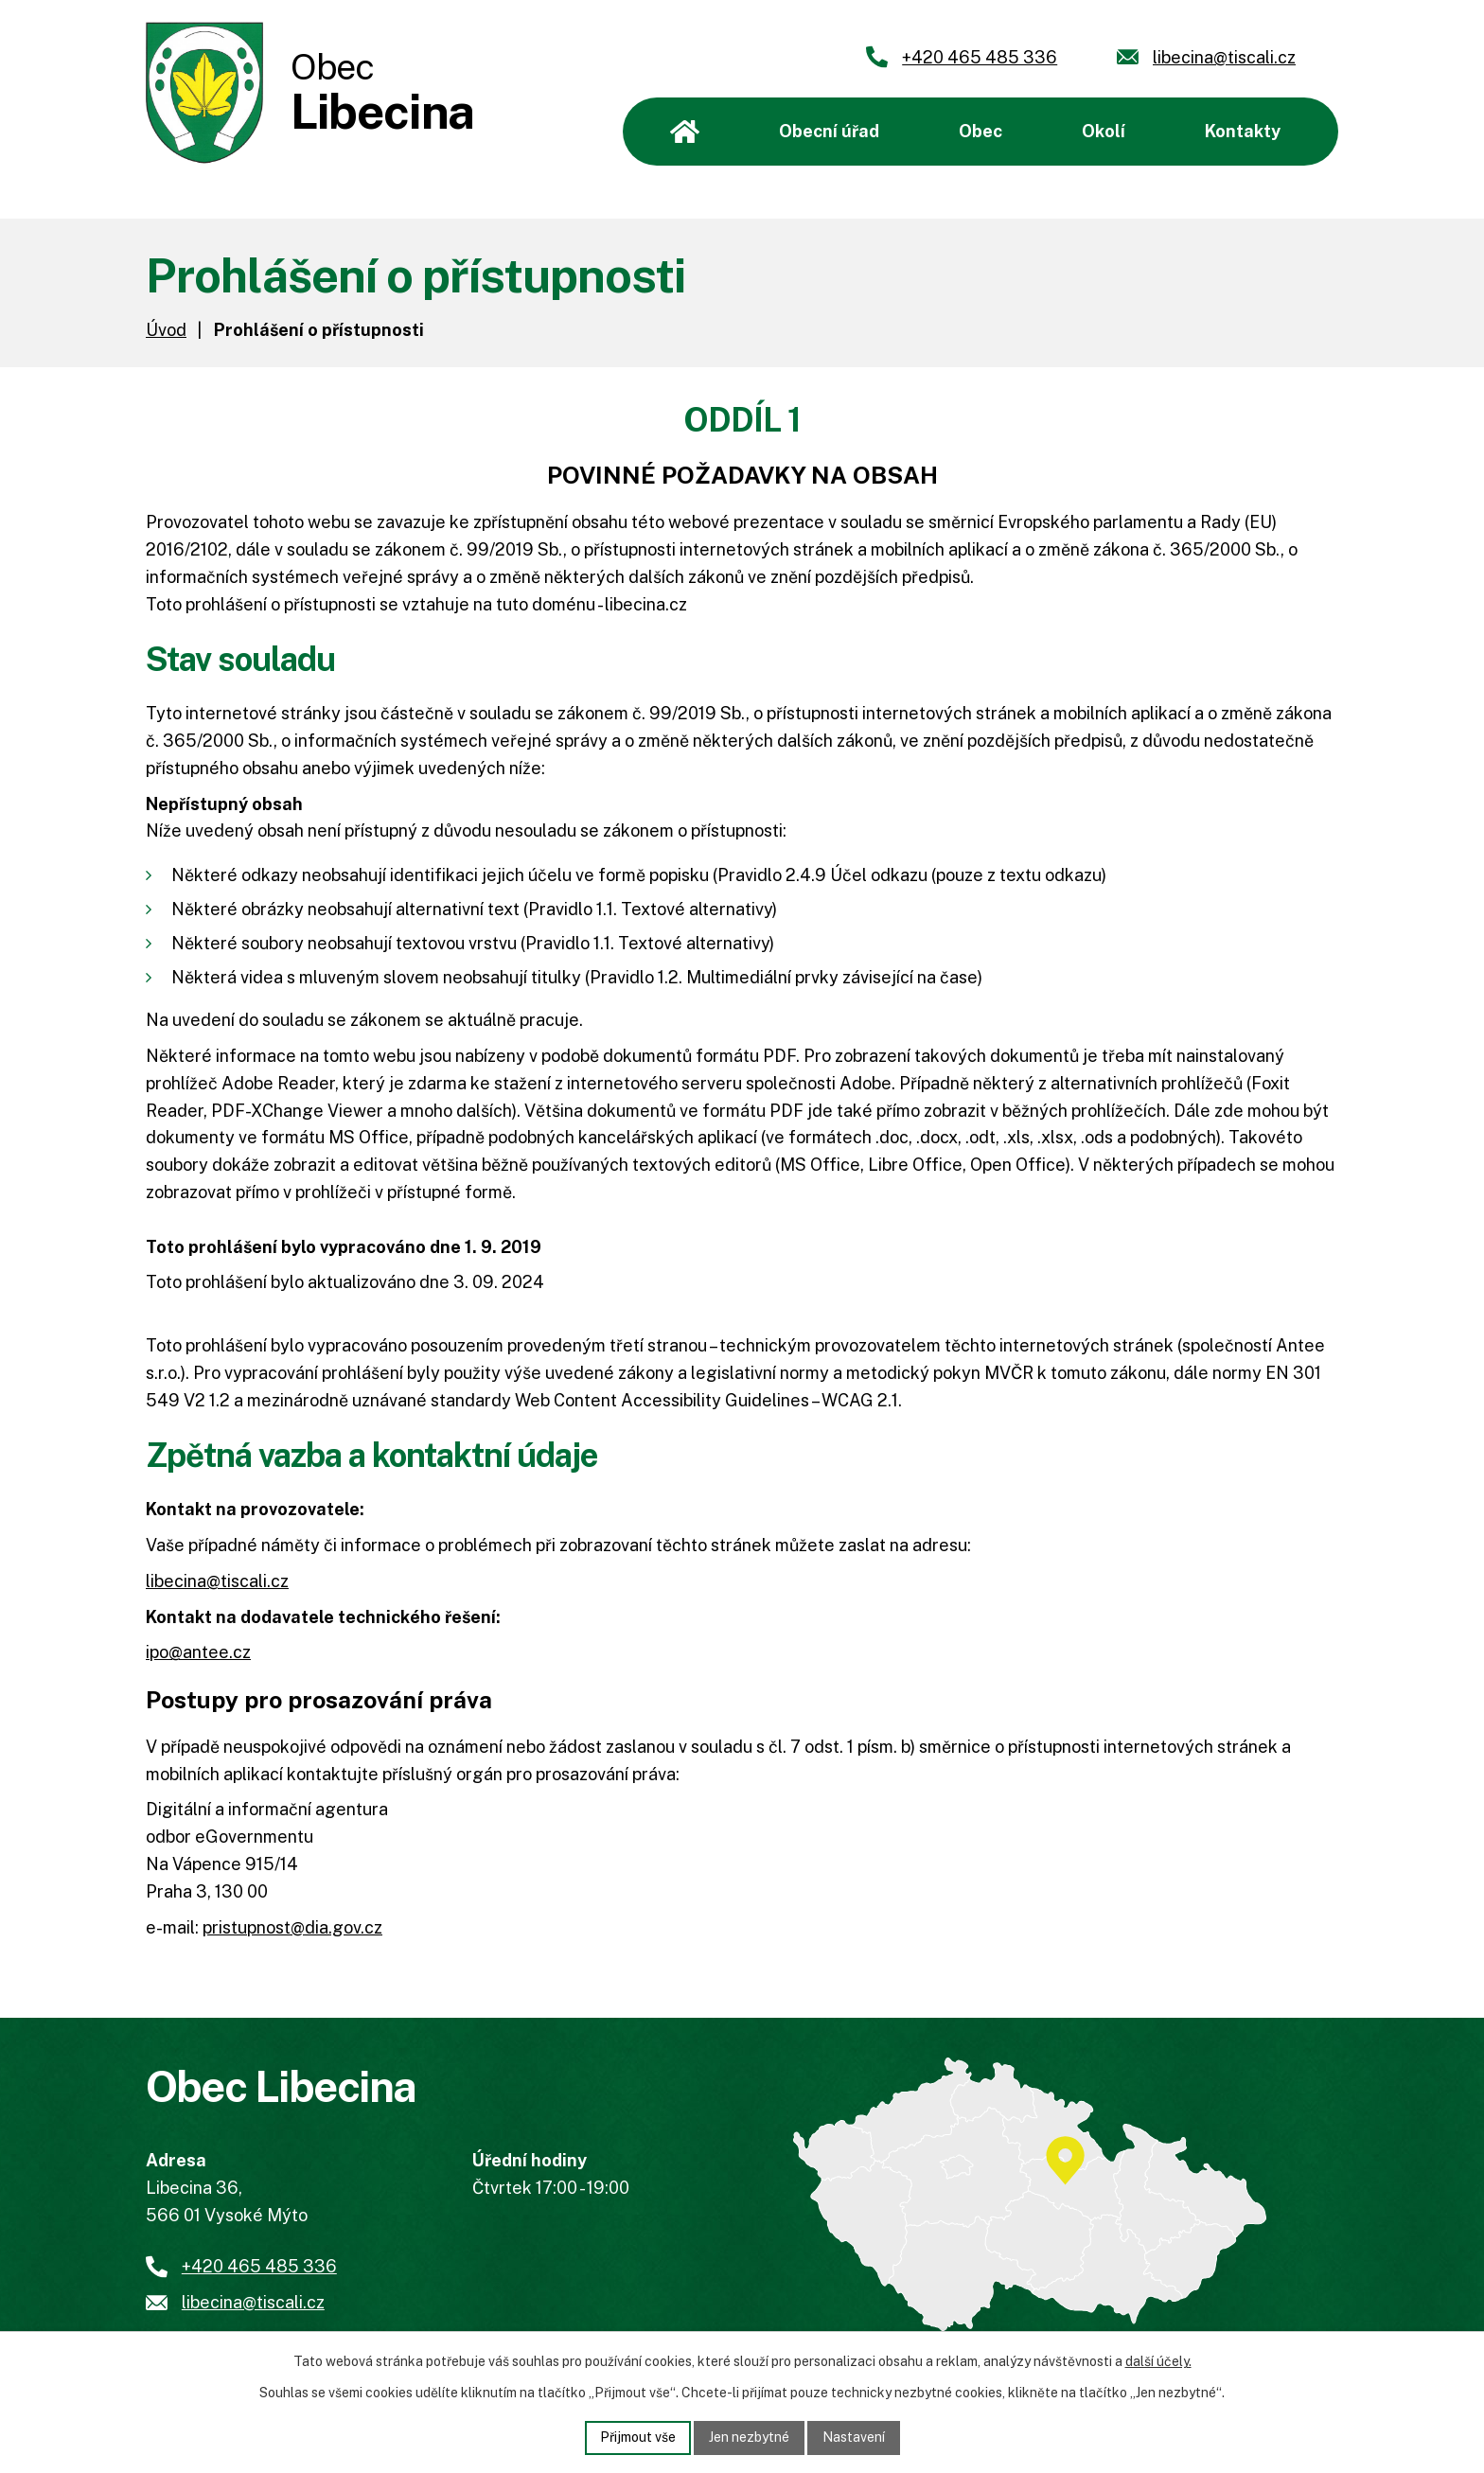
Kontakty (1243, 131)
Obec (980, 131)
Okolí (1103, 131)
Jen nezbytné (749, 2437)
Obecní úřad (829, 131)
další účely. (1158, 2361)
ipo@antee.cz (198, 1652)
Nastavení (853, 2437)
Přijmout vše (638, 2437)
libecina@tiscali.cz (217, 1581)
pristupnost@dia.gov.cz (292, 1927)
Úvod (684, 131)
